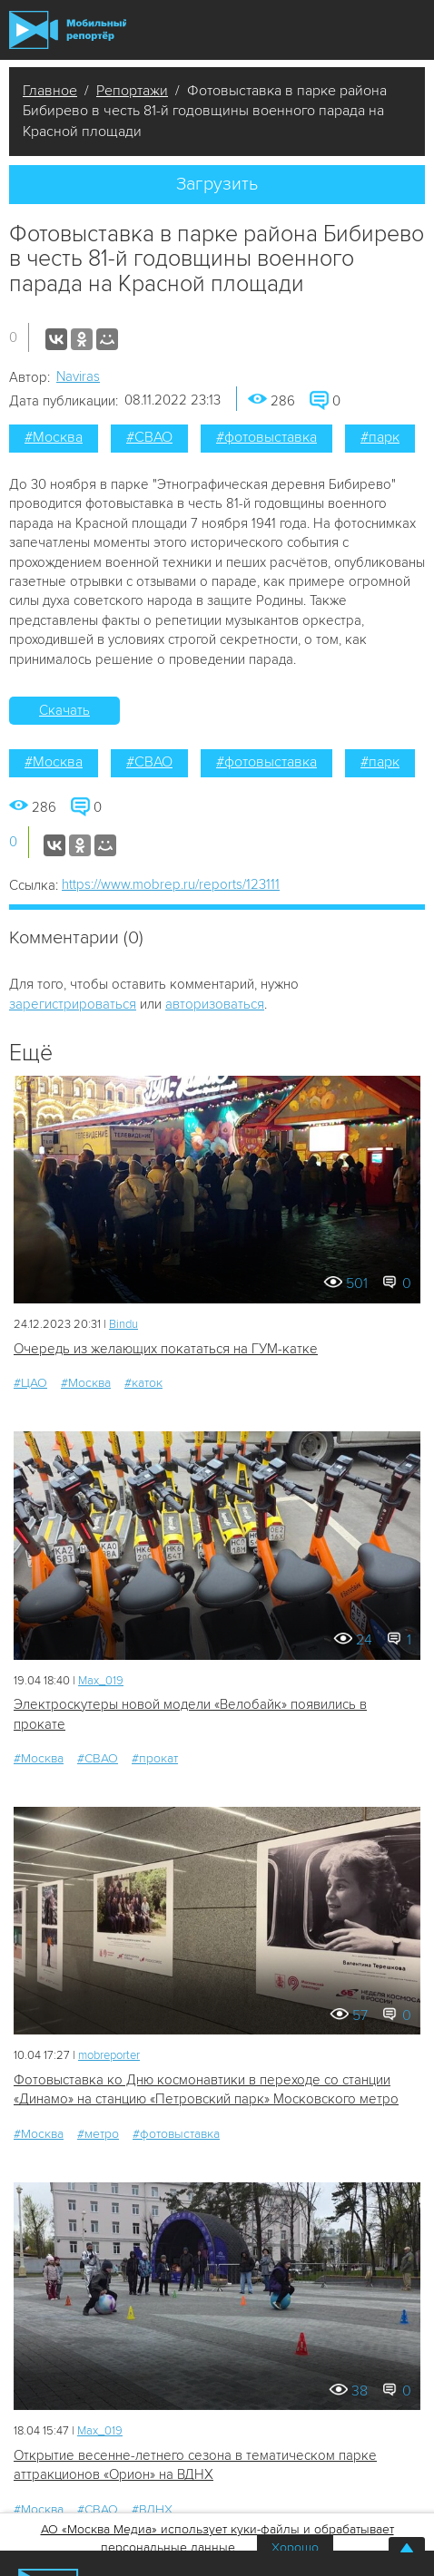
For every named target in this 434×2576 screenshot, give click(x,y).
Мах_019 (100, 1680)
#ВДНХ (152, 2509)
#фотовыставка (266, 437)
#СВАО (149, 437)
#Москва (54, 437)
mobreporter (109, 2055)
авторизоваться (214, 1004)
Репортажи (132, 91)
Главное (50, 91)
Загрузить (217, 184)
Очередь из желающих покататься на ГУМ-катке (166, 1349)
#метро (98, 2134)
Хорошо (295, 2547)
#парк (379, 437)
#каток (143, 1382)
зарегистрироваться (72, 1004)
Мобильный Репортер (67, 30)
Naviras (78, 376)
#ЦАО (30, 1382)
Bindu (123, 1324)
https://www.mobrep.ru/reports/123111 (171, 884)
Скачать (64, 710)
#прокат (155, 1758)
